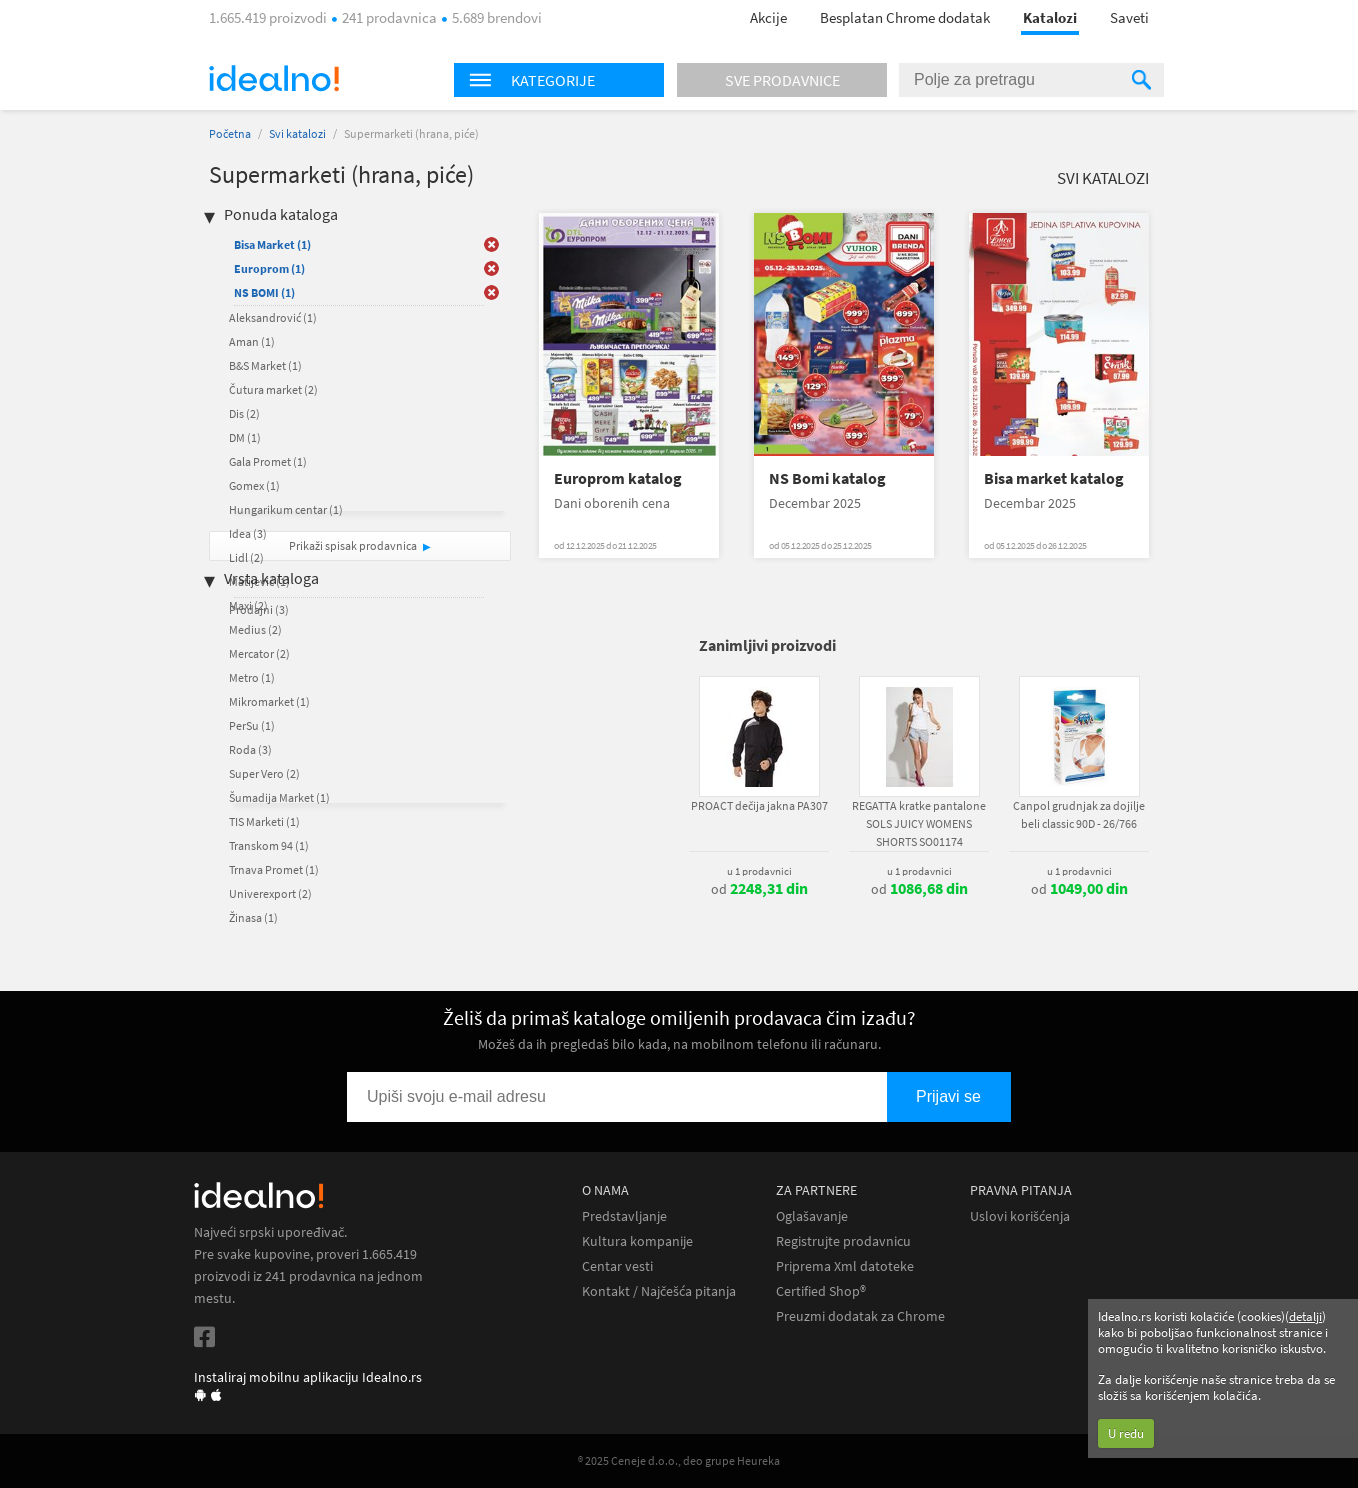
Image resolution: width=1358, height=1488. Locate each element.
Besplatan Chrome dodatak (905, 17)
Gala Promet (268, 461)
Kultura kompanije (637, 1241)
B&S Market (265, 365)
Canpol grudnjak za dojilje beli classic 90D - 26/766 (1079, 814)
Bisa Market (272, 244)
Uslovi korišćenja (1020, 1216)
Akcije (768, 17)
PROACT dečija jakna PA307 (759, 805)
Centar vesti (617, 1266)
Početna (230, 133)
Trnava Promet (274, 869)
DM (245, 437)
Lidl (246, 557)
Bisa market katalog (1054, 478)
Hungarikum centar (286, 509)
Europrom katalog (618, 478)
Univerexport (270, 893)
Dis (244, 413)
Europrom (269, 268)
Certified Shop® (821, 1291)
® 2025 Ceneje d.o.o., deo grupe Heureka (679, 1460)
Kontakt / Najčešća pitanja (659, 1291)
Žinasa (253, 917)
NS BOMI (264, 292)
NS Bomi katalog (827, 478)
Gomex (254, 485)
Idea (248, 533)
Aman (252, 341)
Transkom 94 (269, 845)
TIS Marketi (264, 821)
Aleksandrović (273, 317)
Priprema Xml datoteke (845, 1266)
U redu (1126, 1433)
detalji (1305, 1316)
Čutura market (273, 389)
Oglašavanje (812, 1216)
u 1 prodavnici (759, 871)
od (759, 889)
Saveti (1129, 17)
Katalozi (1050, 17)
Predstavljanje (624, 1216)
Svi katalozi (297, 133)
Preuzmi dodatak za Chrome (860, 1316)
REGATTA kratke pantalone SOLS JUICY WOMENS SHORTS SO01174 (919, 823)
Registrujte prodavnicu (843, 1241)
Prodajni (259, 609)
